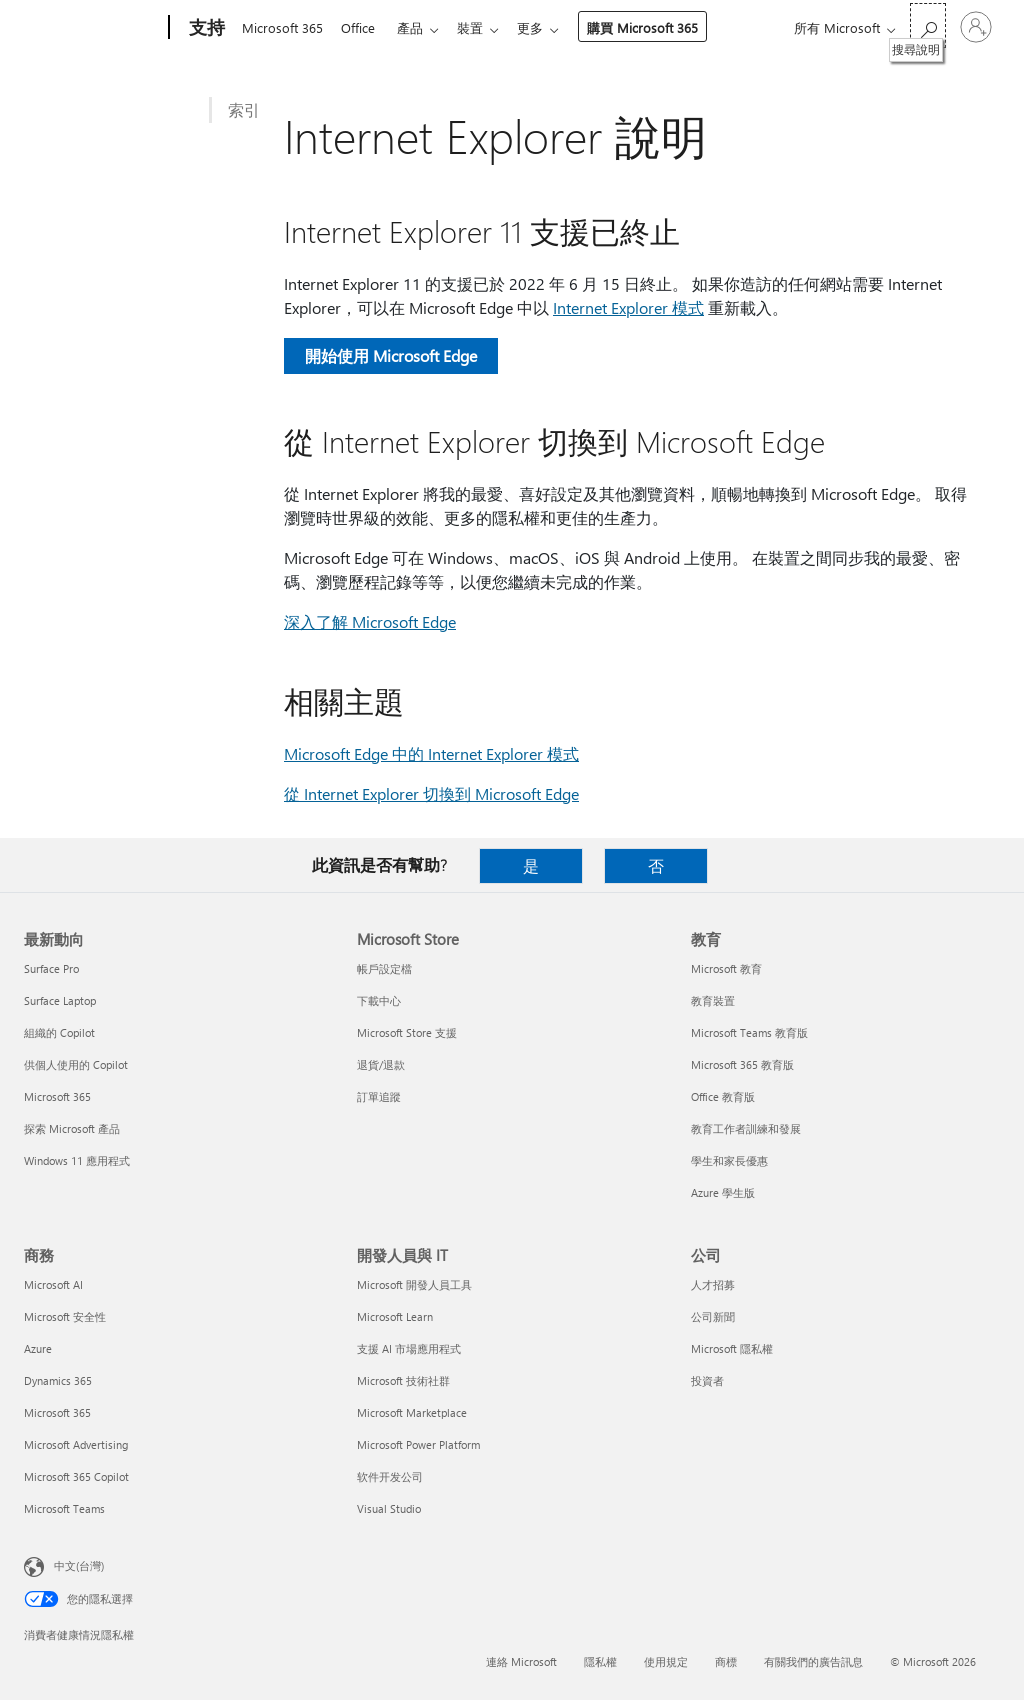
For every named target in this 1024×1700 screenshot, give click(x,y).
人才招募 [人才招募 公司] (713, 1284)
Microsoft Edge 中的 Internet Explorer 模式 (431, 753)
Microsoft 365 (282, 27)
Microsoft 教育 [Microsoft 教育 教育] (726, 968)
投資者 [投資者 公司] (707, 1380)
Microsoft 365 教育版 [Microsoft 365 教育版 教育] (742, 1064)
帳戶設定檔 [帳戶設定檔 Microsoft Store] (384, 968)
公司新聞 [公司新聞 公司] (713, 1316)
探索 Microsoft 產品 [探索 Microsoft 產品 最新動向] (72, 1128)
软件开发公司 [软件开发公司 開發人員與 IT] (390, 1476)
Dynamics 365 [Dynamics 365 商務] (58, 1380)
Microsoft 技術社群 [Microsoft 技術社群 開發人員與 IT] (403, 1380)
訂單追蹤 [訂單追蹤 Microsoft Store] (379, 1096)
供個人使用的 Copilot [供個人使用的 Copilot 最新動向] (76, 1064)
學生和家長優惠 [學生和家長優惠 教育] (729, 1160)
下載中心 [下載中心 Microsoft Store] (379, 1000)
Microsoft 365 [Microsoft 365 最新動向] (57, 1096)
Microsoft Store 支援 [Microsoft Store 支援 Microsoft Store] (407, 1032)
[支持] (205, 28)
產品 (418, 27)
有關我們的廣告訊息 (813, 1661)
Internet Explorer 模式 (628, 307)
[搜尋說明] (928, 25)
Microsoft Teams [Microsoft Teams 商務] (64, 1508)
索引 (244, 109)
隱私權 (600, 1661)
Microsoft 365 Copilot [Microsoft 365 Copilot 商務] (76, 1476)
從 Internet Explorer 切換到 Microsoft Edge (431, 793)
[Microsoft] (92, 28)
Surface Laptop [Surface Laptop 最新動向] (60, 1000)
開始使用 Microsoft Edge (391, 355)
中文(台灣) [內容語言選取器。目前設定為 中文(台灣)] (79, 1565)
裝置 (482, 27)
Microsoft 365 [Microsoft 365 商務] (57, 1412)
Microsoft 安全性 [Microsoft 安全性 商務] (65, 1316)
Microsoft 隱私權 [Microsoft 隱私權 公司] (732, 1348)
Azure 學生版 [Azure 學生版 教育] (723, 1192)
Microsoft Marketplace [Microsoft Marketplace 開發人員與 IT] (412, 1412)
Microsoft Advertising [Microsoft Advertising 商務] (76, 1444)
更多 (546, 27)
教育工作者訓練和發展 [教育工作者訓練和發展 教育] (746, 1128)
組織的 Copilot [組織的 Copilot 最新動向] (59, 1032)
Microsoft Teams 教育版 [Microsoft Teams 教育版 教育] (749, 1032)
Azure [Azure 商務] (38, 1348)
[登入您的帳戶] (976, 27)
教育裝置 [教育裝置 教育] (713, 1000)
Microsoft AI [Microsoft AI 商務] (53, 1284)
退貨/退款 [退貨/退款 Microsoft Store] (381, 1064)
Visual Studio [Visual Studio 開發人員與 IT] (389, 1508)
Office (362, 27)
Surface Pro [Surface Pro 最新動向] (51, 968)
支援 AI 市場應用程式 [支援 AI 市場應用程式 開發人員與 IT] (409, 1348)
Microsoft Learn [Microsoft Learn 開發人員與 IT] (395, 1316)
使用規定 (666, 1661)
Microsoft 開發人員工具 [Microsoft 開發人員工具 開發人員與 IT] (414, 1284)
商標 (726, 1661)
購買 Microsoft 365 (658, 27)
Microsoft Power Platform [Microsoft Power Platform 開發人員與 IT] (418, 1444)
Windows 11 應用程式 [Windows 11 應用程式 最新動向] (77, 1160)
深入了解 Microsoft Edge (370, 621)
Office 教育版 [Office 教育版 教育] (723, 1096)
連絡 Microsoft (521, 1661)
